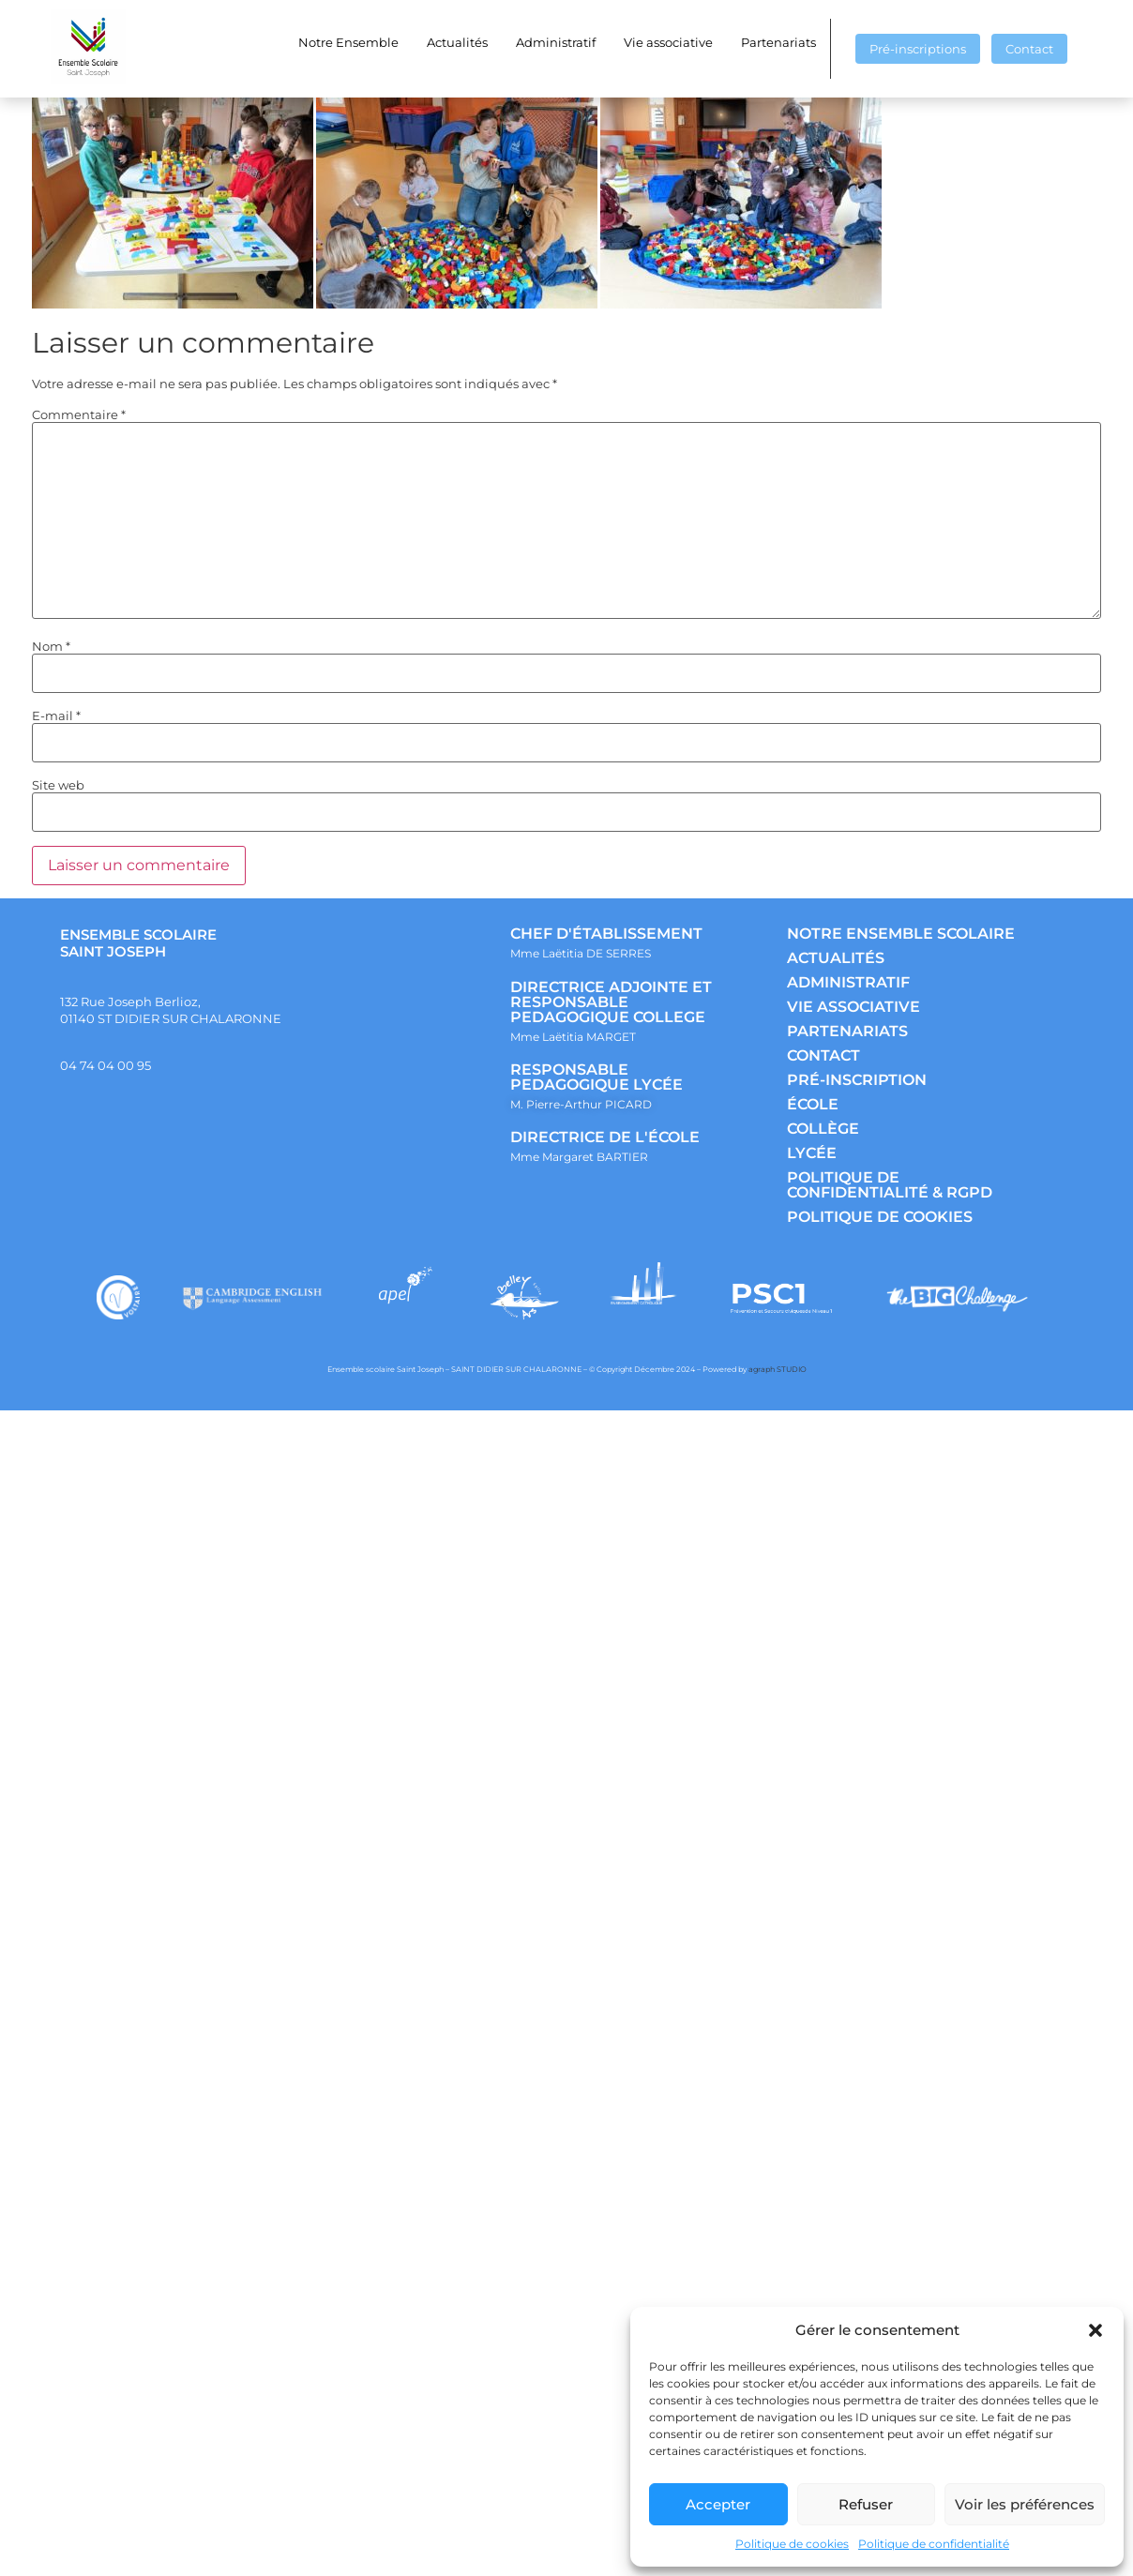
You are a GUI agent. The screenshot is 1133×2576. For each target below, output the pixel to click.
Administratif (556, 42)
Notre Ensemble (348, 42)
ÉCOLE (812, 1104)
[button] (1095, 2330)
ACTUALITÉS (835, 958)
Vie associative (668, 42)
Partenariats (778, 42)
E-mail (56, 716)
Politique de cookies (792, 2544)
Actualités (457, 42)
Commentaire (79, 415)
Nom (51, 646)
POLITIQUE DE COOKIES (880, 1217)
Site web (58, 785)
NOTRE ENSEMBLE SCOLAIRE (901, 933)
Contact (1029, 48)
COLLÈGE (823, 1128)
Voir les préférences (1025, 2504)
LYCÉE (812, 1153)
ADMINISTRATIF (848, 982)
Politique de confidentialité (933, 2544)
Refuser (865, 2504)
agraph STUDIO (777, 1369)
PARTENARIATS (847, 1031)
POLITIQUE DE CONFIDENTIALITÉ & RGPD (889, 1184)
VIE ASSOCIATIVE (853, 1007)
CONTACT (823, 1055)
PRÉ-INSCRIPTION (857, 1080)
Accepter (718, 2504)
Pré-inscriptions (917, 48)
